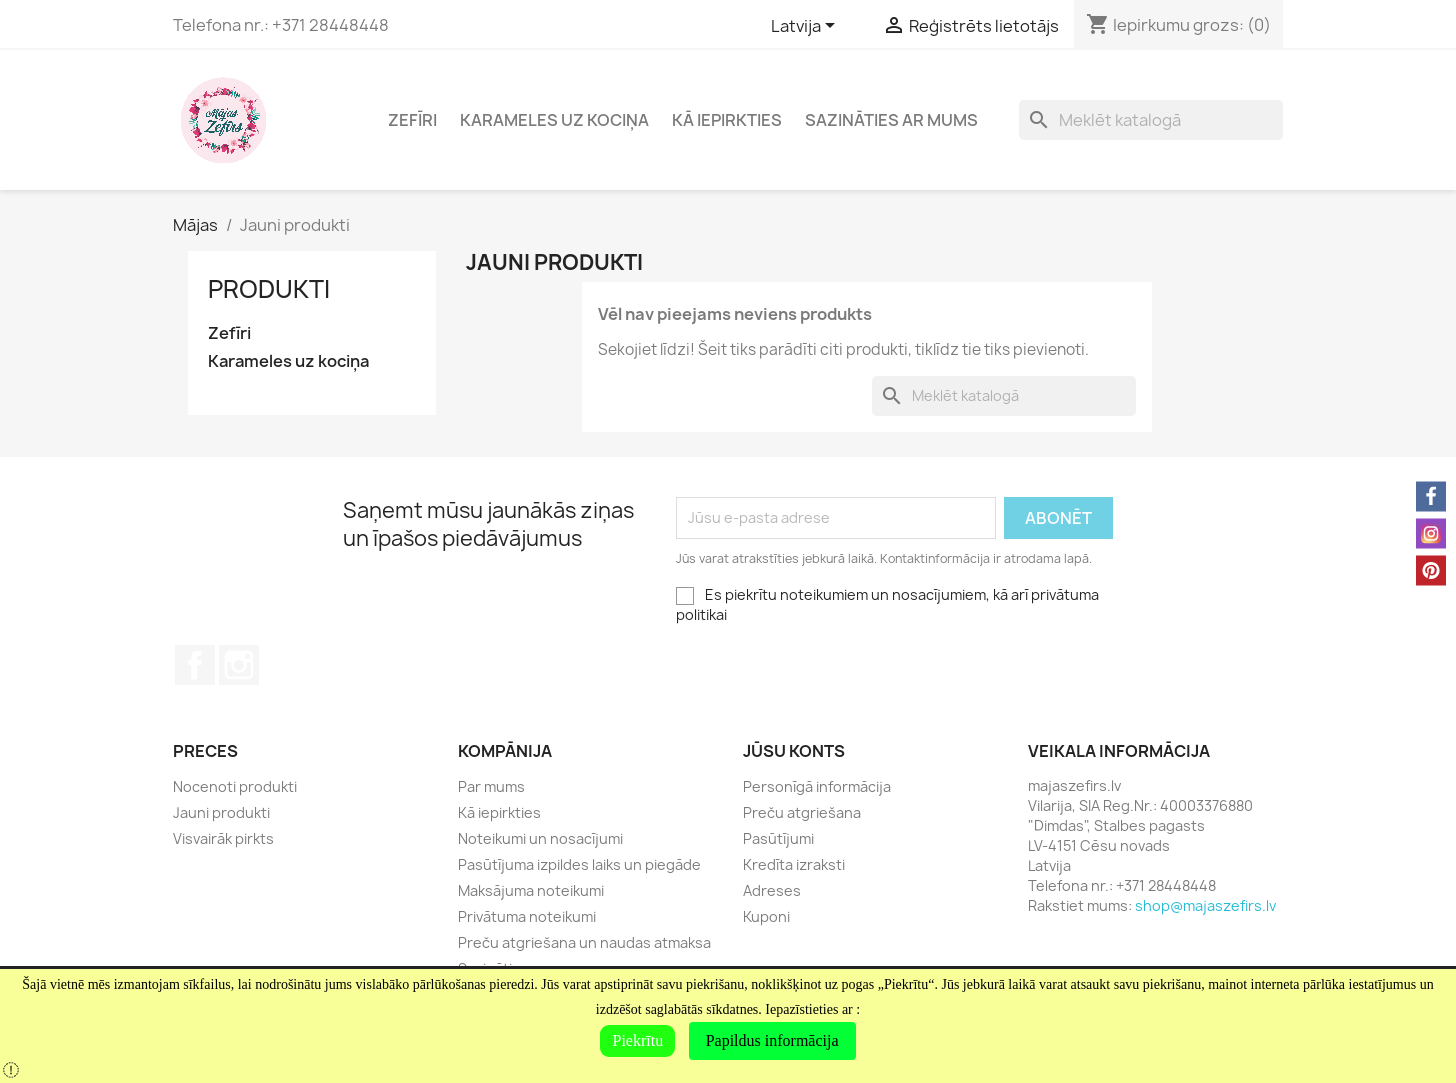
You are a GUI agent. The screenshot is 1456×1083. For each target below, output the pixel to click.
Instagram (239, 665)
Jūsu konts (794, 751)
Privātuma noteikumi (527, 916)
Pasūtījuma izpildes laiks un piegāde (579, 864)
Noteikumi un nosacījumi (540, 838)
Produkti (269, 289)
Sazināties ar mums (891, 120)
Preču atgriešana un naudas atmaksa (584, 942)
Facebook (195, 665)
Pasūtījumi (778, 838)
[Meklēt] (1151, 120)
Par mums (491, 786)
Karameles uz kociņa (554, 120)
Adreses (772, 890)
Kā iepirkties (727, 120)
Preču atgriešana (802, 812)
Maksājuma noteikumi (531, 890)
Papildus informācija (772, 1040)
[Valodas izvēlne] (806, 27)
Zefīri (412, 120)
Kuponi (766, 916)
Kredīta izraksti (794, 864)
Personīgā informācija (817, 786)
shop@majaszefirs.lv (1205, 905)
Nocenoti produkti (235, 786)
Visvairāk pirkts (223, 838)
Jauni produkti (221, 812)
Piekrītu (637, 1040)
